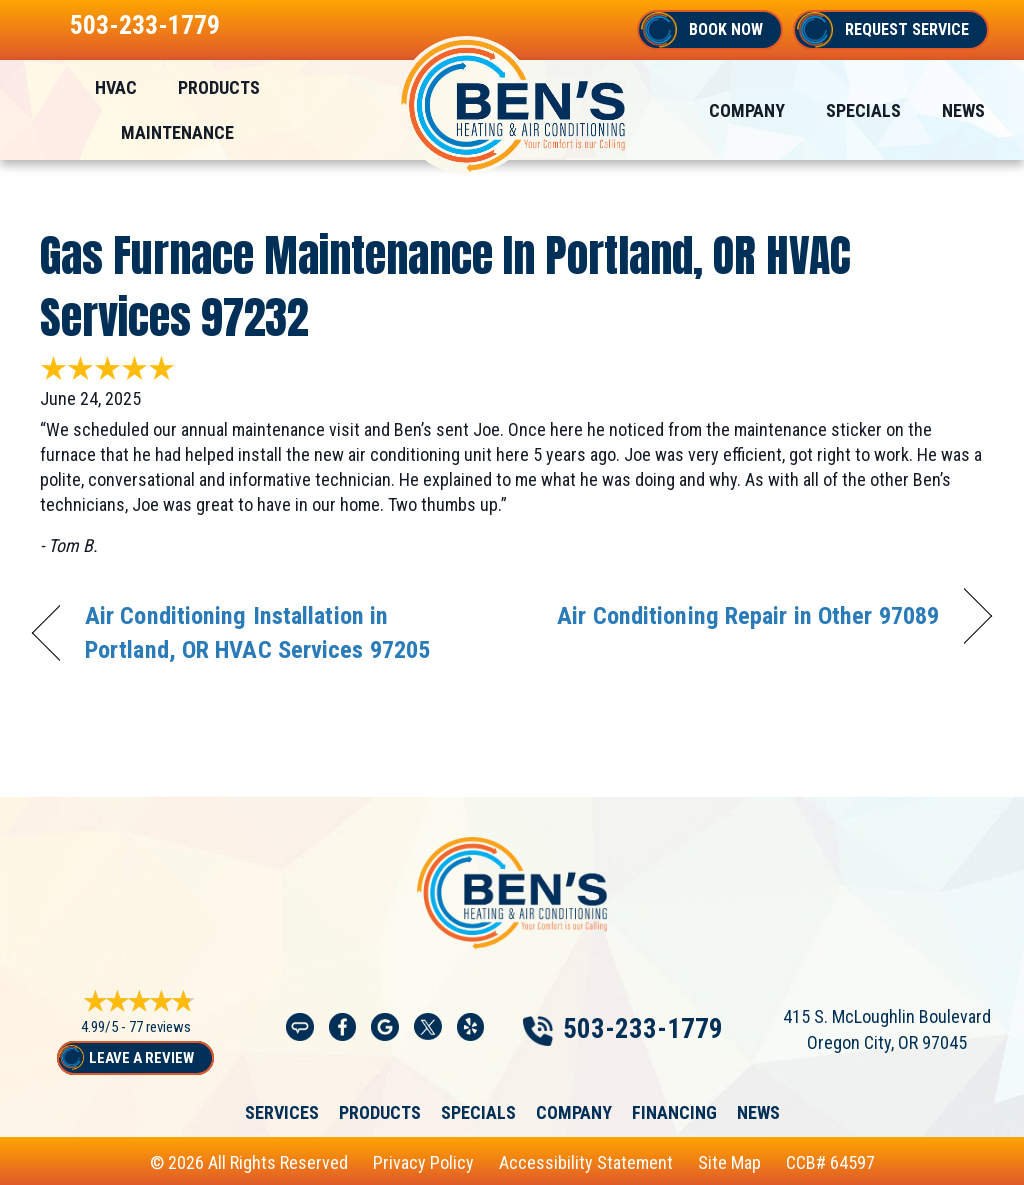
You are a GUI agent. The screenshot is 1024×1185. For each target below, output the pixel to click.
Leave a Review (141, 1058)
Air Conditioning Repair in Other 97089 (748, 615)
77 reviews (160, 1027)
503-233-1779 (145, 25)
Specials (478, 1113)
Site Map (729, 1162)
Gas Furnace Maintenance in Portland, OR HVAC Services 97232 (445, 286)
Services (282, 1113)
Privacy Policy (423, 1162)
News (758, 1113)
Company (574, 1113)
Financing (674, 1113)
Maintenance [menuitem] (177, 132)
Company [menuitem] (747, 110)
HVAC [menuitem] (116, 87)
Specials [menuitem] (863, 110)
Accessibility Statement (586, 1162)
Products (380, 1113)
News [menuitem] (963, 110)
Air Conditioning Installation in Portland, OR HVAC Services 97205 (257, 632)
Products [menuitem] (219, 87)
